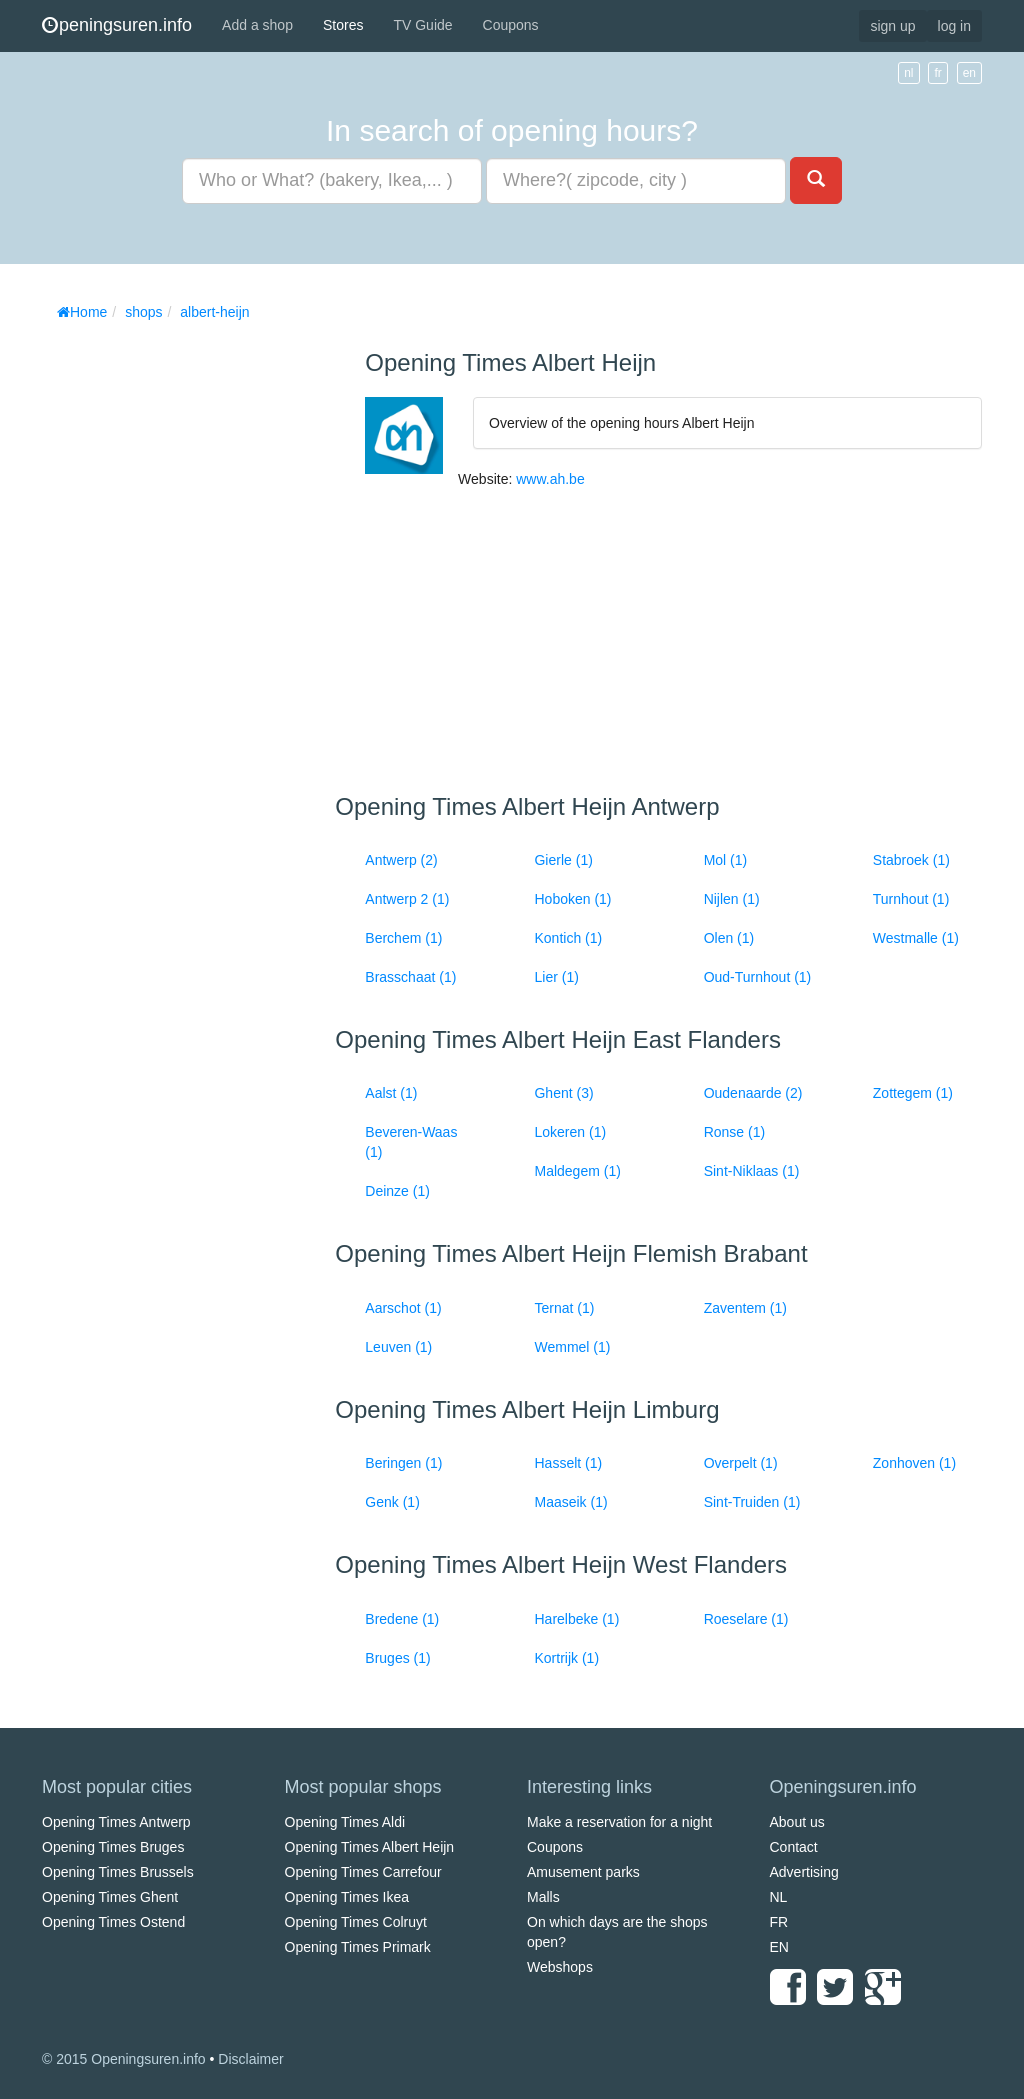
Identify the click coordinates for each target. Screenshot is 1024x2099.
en (969, 73)
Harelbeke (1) (576, 1619)
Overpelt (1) (741, 1463)
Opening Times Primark (358, 1947)
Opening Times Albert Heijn (370, 1847)
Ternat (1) (564, 1308)
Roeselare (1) (746, 1619)
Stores (343, 25)
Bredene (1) (402, 1619)
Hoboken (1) (572, 899)
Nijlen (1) (732, 899)
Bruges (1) (397, 1658)
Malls (543, 1897)
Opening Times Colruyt (356, 1922)
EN (779, 1947)
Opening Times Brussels (118, 1872)
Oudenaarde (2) (753, 1093)
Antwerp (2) (401, 860)
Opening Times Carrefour (363, 1872)
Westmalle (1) (916, 938)
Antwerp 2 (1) (407, 899)
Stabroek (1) (911, 860)
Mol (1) (726, 860)
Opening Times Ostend (113, 1922)
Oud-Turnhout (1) (758, 977)
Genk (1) (392, 1502)
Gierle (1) (563, 860)
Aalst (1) (391, 1093)
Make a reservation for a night (619, 1822)
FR (779, 1922)
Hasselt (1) (568, 1463)
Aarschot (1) (403, 1308)
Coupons (511, 25)
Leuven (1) (398, 1347)
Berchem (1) (403, 938)
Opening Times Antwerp (116, 1822)
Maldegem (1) (577, 1171)
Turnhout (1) (911, 899)
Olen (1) (729, 938)
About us (797, 1822)
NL (779, 1897)
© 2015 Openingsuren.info (124, 2059)
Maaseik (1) (570, 1502)
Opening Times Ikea (347, 1897)
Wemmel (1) (572, 1347)
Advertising (804, 1872)
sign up (892, 26)
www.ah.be (550, 479)
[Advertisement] (192, 630)
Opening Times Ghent (110, 1897)
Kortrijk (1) (566, 1658)
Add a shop (257, 25)
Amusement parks (583, 1872)
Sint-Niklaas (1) (752, 1171)
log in (954, 26)
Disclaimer (250, 2059)
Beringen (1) (403, 1463)
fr (937, 73)
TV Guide (422, 25)
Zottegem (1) (913, 1093)
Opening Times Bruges (113, 1847)
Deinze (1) (397, 1191)
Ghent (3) (563, 1093)
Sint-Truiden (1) (752, 1502)
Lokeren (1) (570, 1132)
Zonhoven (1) (914, 1463)
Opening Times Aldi (345, 1822)
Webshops (560, 1967)
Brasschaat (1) (410, 977)
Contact (794, 1847)
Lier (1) (556, 977)
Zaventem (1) (745, 1308)
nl (908, 73)
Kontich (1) (568, 938)
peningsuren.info (117, 25)
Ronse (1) (734, 1132)
